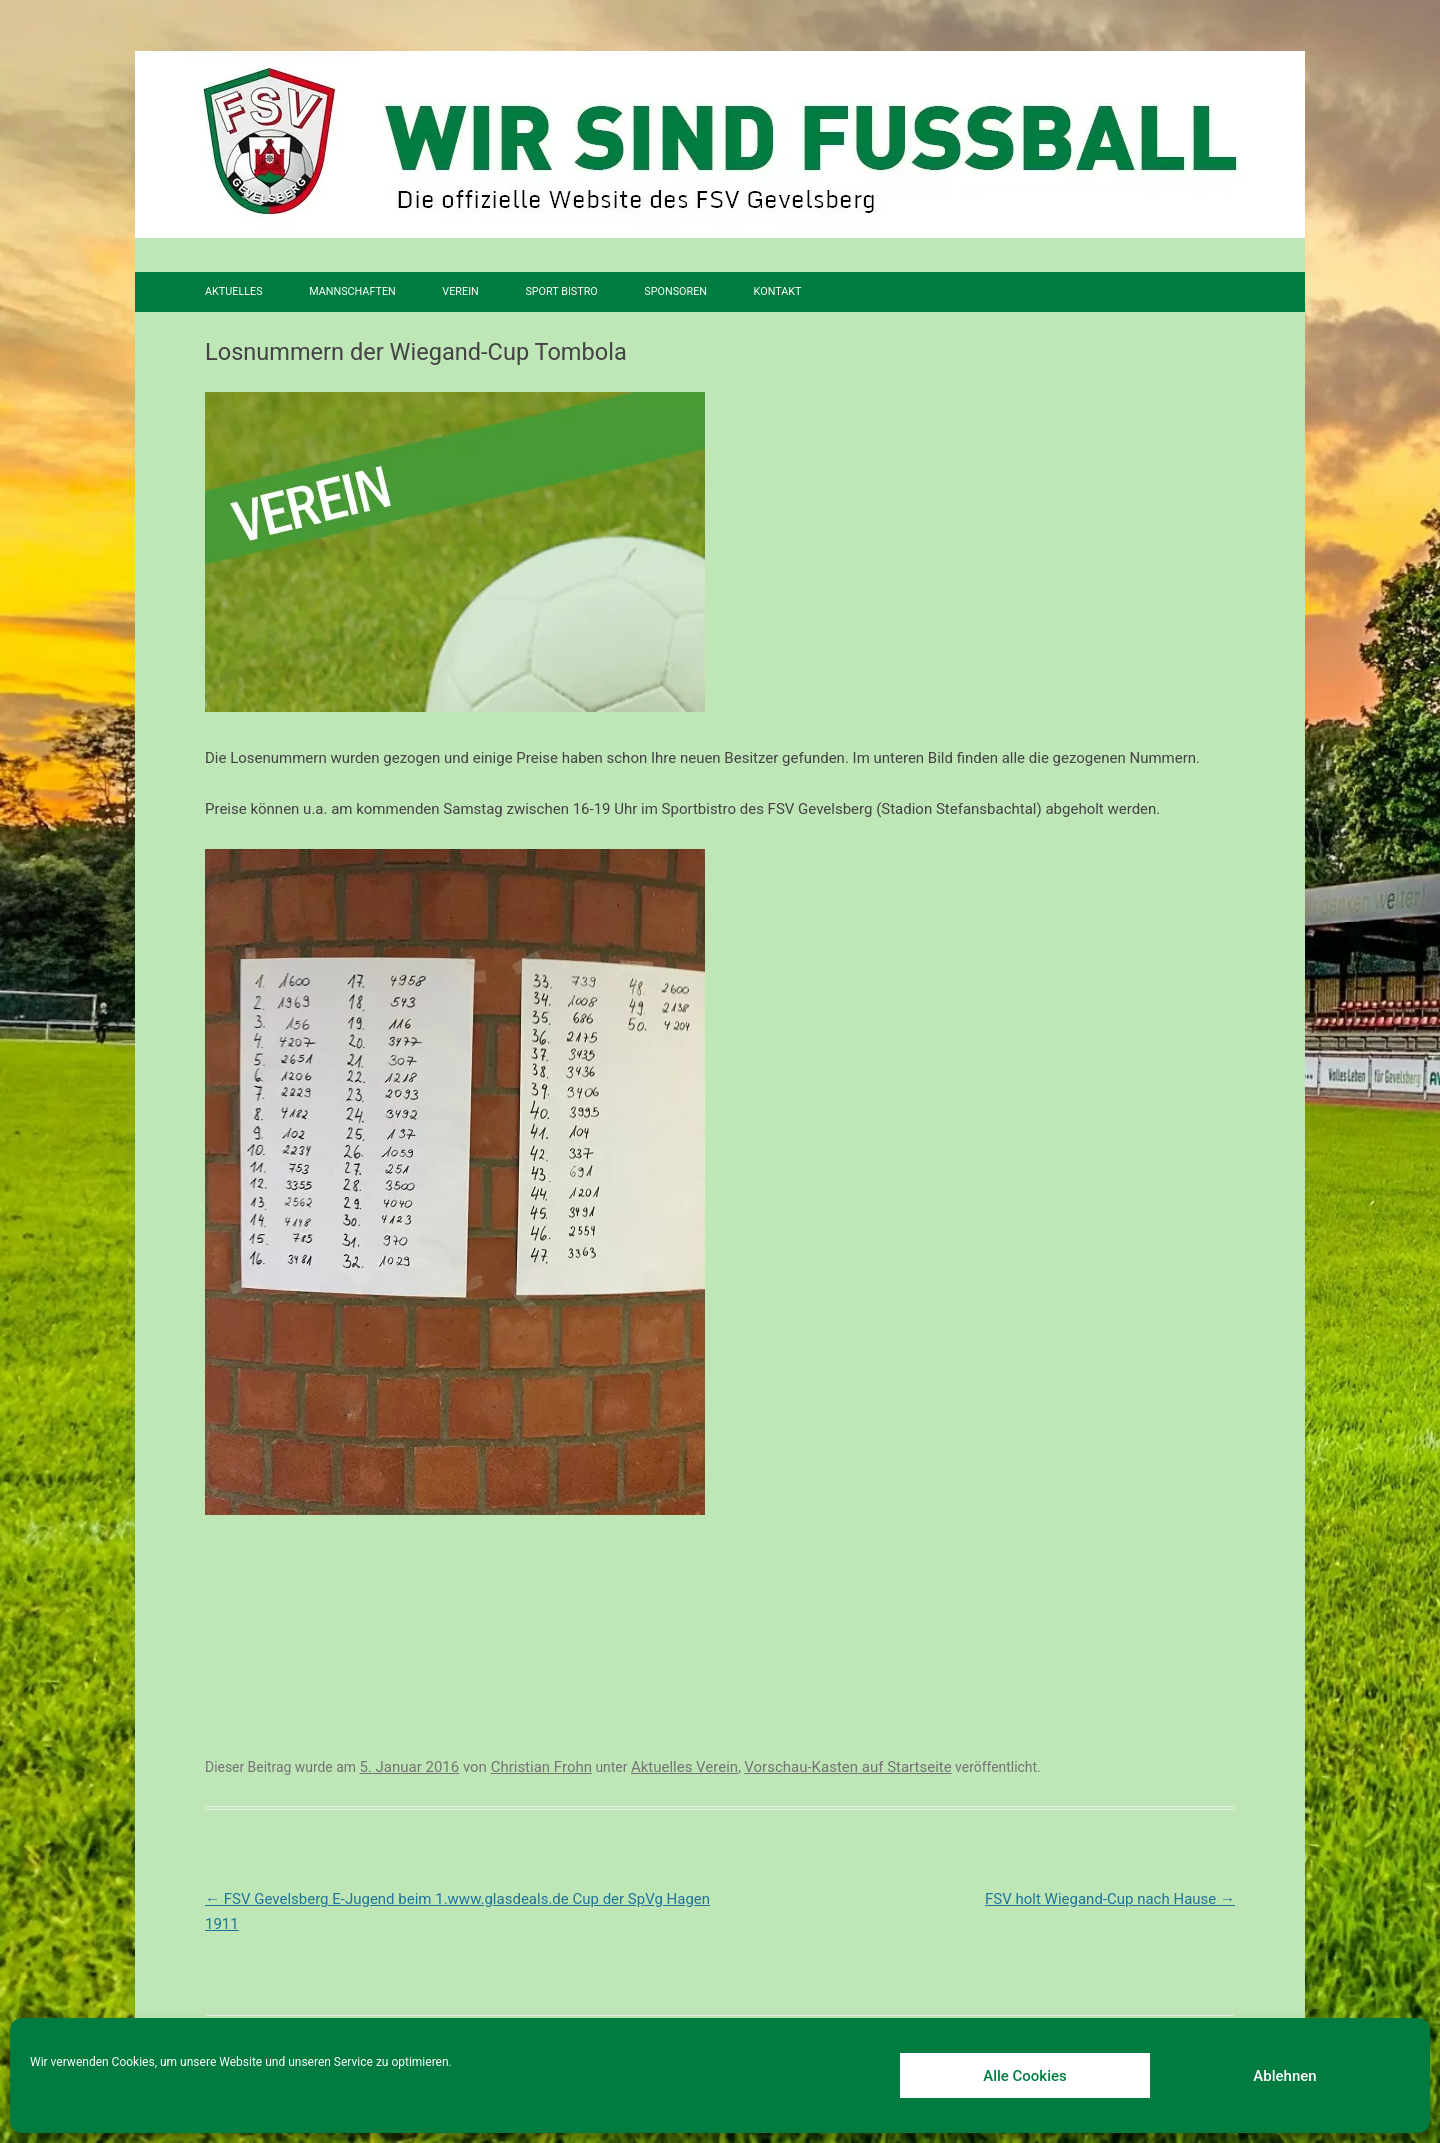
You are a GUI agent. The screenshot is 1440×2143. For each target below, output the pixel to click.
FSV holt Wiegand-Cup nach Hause (1110, 1899)
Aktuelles (234, 291)
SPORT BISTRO (561, 291)
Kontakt (778, 291)
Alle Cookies (1025, 2076)
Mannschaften (352, 291)
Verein (460, 291)
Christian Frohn (541, 1767)
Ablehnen (1284, 2076)
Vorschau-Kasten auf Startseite (847, 1767)
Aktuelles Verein (684, 1767)
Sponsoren (675, 291)
